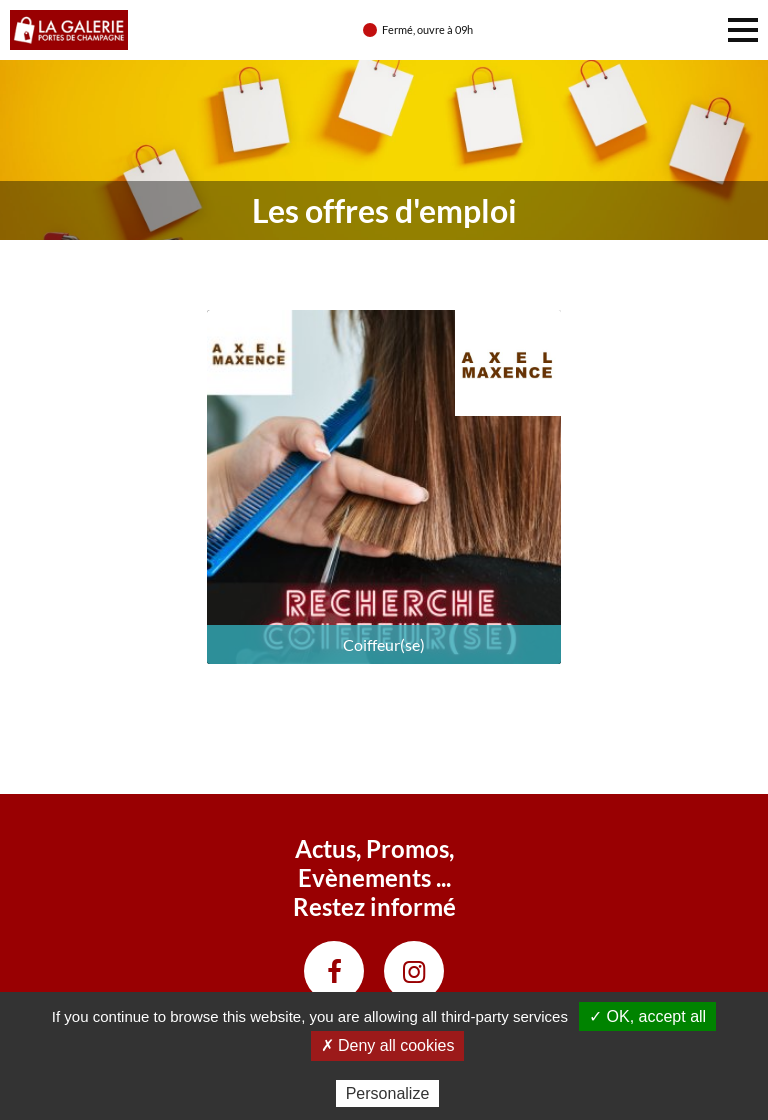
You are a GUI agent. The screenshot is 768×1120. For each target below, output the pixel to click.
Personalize (388, 1093)
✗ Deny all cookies (388, 1045)
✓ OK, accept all (647, 1016)
